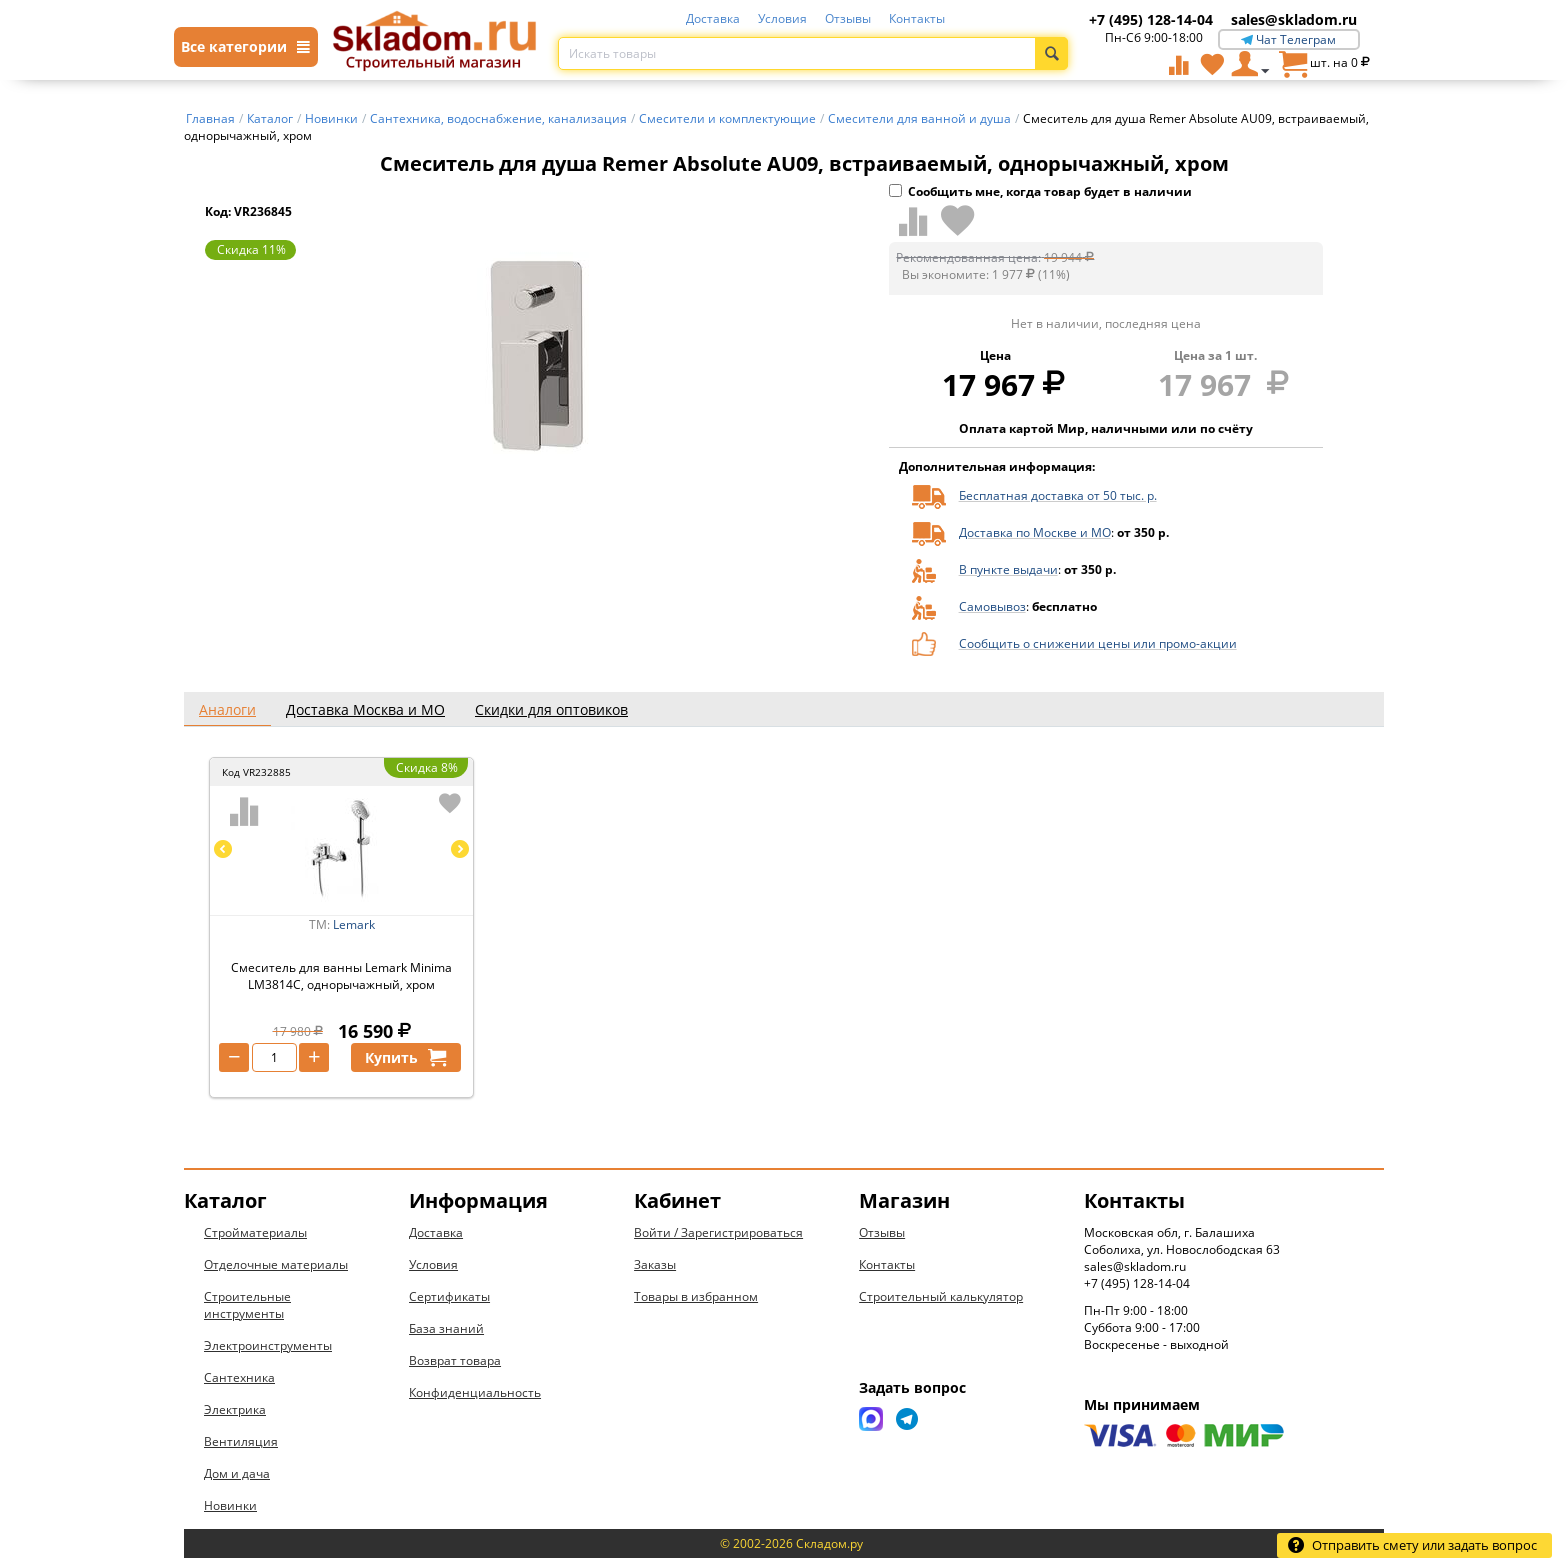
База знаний (446, 1328)
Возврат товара (455, 1360)
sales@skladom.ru (1294, 19)
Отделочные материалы (276, 1264)
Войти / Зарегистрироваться (718, 1232)
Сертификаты (449, 1296)
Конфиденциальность (475, 1392)
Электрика (235, 1409)
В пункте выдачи (1008, 569)
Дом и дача (237, 1473)
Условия (782, 18)
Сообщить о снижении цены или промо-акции (1098, 643)
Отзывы (848, 18)
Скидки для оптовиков (551, 709)
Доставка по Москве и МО (1035, 532)
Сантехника (239, 1377)
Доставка (713, 18)
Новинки (230, 1505)
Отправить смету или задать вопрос (1412, 1545)
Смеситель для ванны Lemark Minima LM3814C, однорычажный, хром (341, 976)
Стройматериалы (255, 1232)
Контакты (917, 18)
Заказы (655, 1264)
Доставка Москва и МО (365, 709)
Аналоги (227, 709)
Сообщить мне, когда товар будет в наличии (1040, 191)
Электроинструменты (268, 1345)
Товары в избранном (696, 1296)
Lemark (354, 924)
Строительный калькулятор (941, 1296)
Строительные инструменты (247, 1305)
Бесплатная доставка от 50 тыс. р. (1058, 495)
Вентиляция (241, 1441)
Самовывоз (992, 606)
